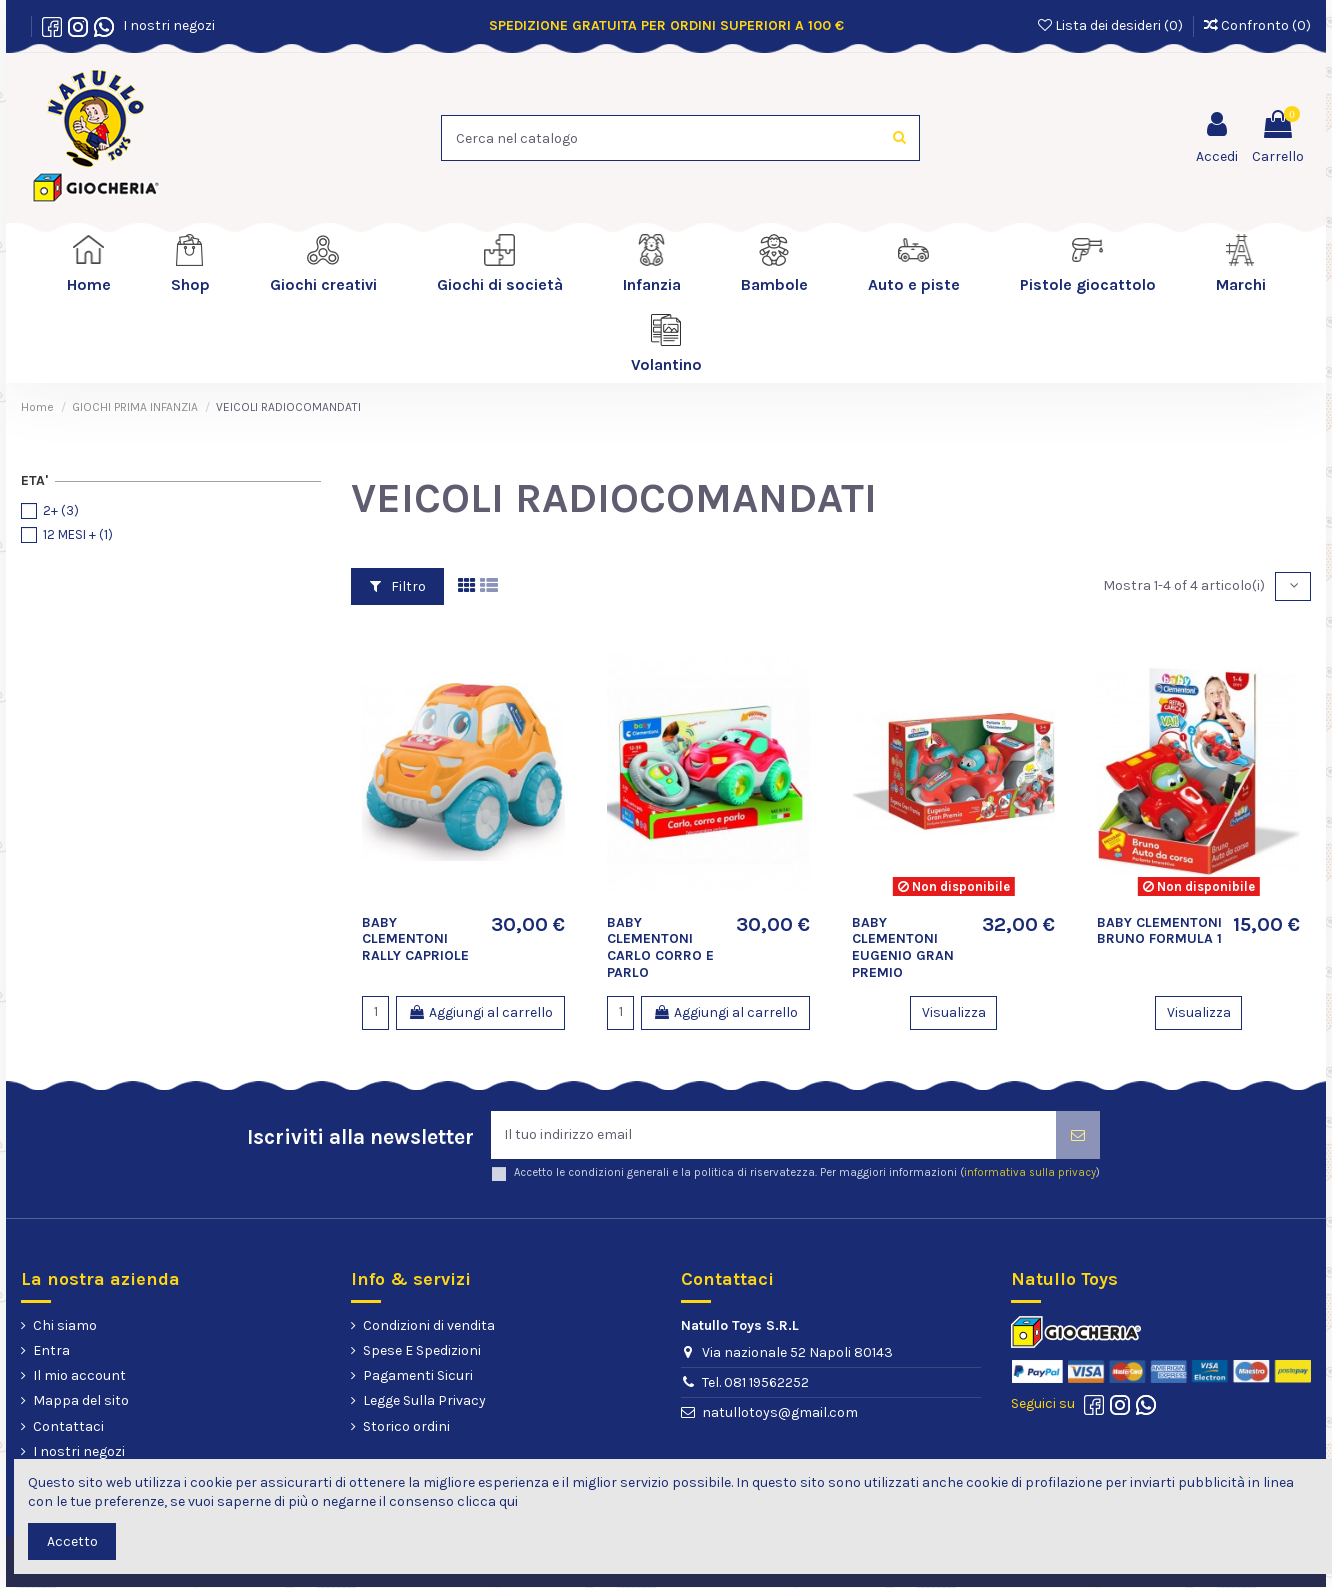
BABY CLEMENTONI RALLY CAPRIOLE (415, 939)
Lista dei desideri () (1112, 25)
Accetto (72, 1541)
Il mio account (79, 1376)
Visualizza (954, 1012)
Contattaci (68, 1426)
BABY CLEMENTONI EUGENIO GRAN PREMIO (903, 947)
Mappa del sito (81, 1401)
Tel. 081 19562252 (755, 1382)
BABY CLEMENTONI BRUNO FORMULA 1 (1159, 931)
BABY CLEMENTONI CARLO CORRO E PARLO (660, 947)
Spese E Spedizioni (422, 1350)
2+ (61, 510)
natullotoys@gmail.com (780, 1412)
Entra (51, 1350)
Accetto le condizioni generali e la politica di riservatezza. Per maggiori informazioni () (807, 1173)
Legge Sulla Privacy (424, 1401)
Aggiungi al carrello (480, 1012)
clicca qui (487, 1501)
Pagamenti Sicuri (418, 1376)
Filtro (398, 586)
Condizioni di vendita (429, 1325)
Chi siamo (65, 1325)
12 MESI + (78, 534)
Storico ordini (406, 1426)
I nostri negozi (166, 25)
